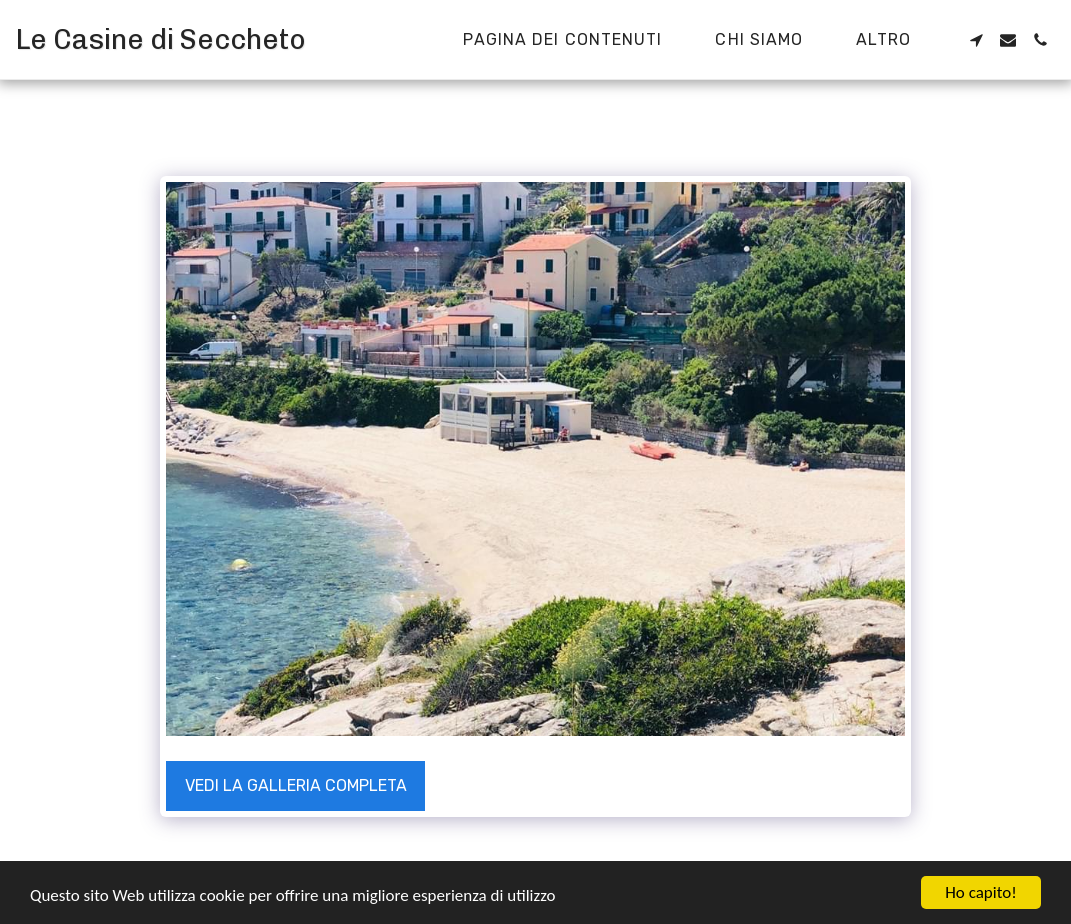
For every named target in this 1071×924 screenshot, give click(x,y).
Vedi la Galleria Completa (296, 785)
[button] (976, 40)
